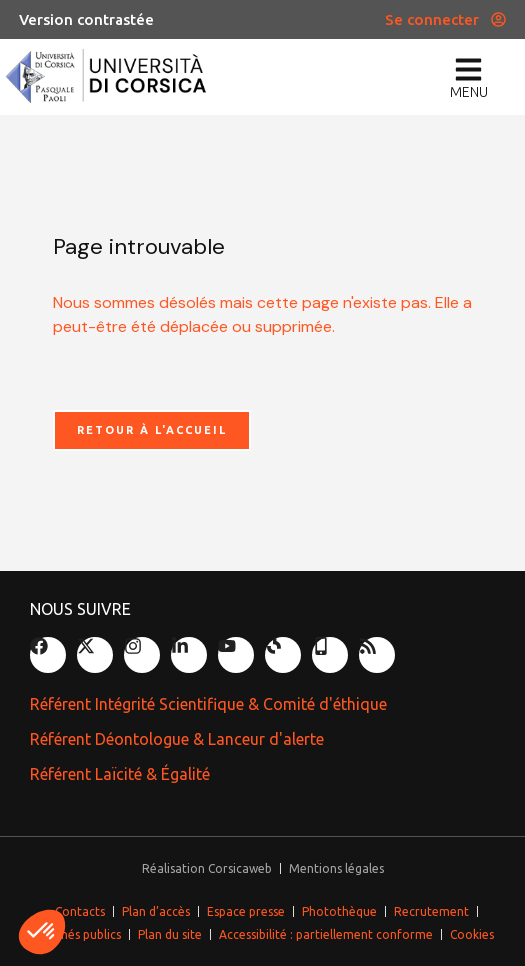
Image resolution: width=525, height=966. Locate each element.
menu (469, 92)
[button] (42, 932)
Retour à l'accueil (152, 430)
